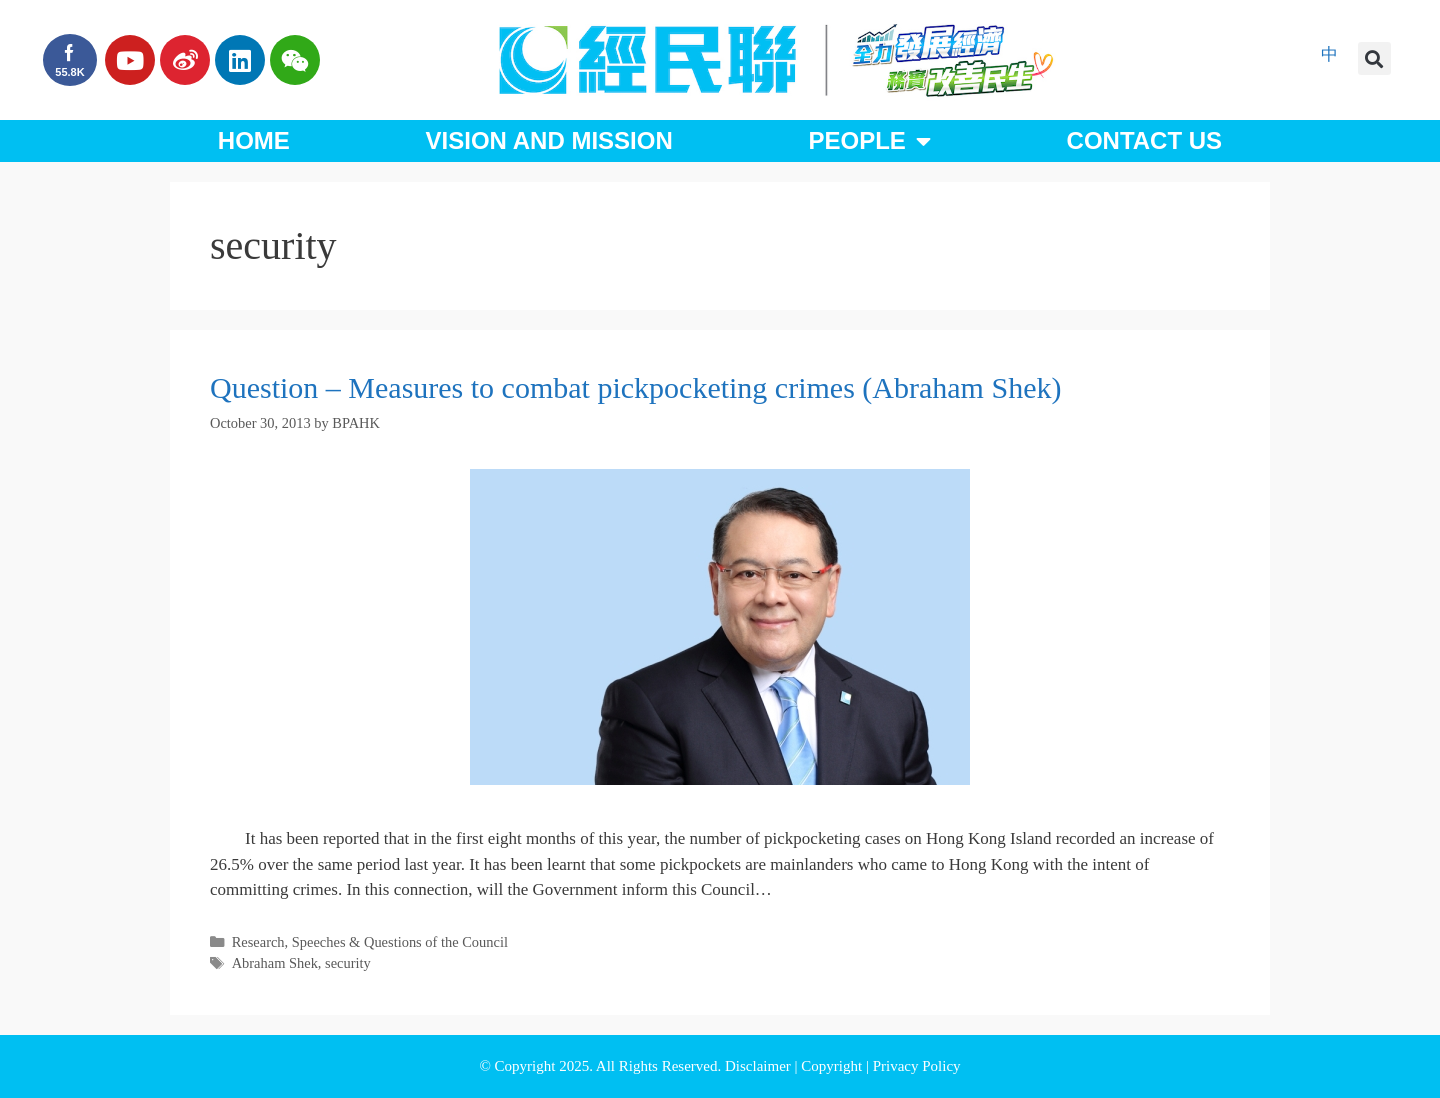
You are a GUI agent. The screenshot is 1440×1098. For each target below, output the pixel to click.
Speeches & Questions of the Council (400, 942)
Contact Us (1145, 140)
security (348, 963)
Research (258, 942)
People (869, 141)
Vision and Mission (549, 140)
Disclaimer (760, 1066)
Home (254, 140)
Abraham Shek (275, 963)
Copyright (833, 1066)
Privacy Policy (917, 1066)
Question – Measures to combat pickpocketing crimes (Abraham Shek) (635, 387)
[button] (1374, 58)
